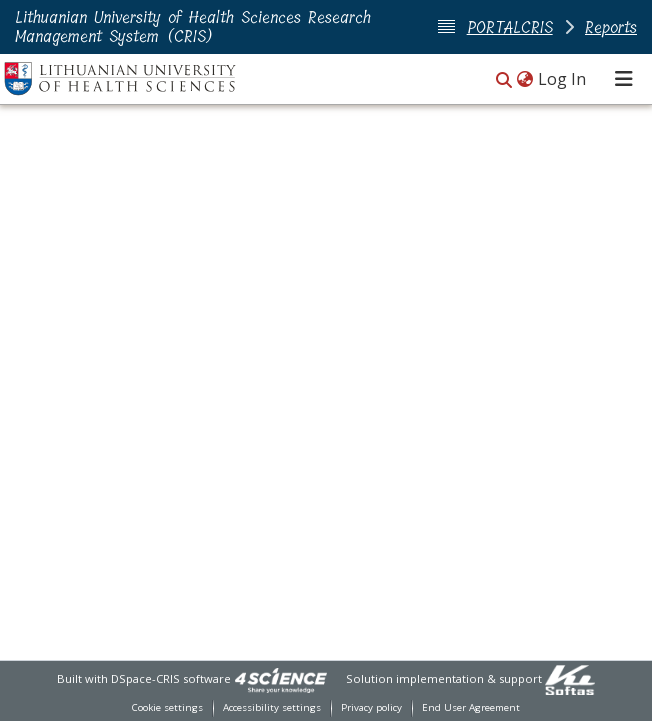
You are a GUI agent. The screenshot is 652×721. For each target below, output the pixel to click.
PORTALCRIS (510, 27)
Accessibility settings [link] (272, 707)
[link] (281, 678)
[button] (504, 80)
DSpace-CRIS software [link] (171, 678)
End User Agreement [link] (471, 707)
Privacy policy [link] (371, 707)
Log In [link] (563, 79)
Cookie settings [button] (167, 707)
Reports (611, 27)
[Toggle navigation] (624, 79)
